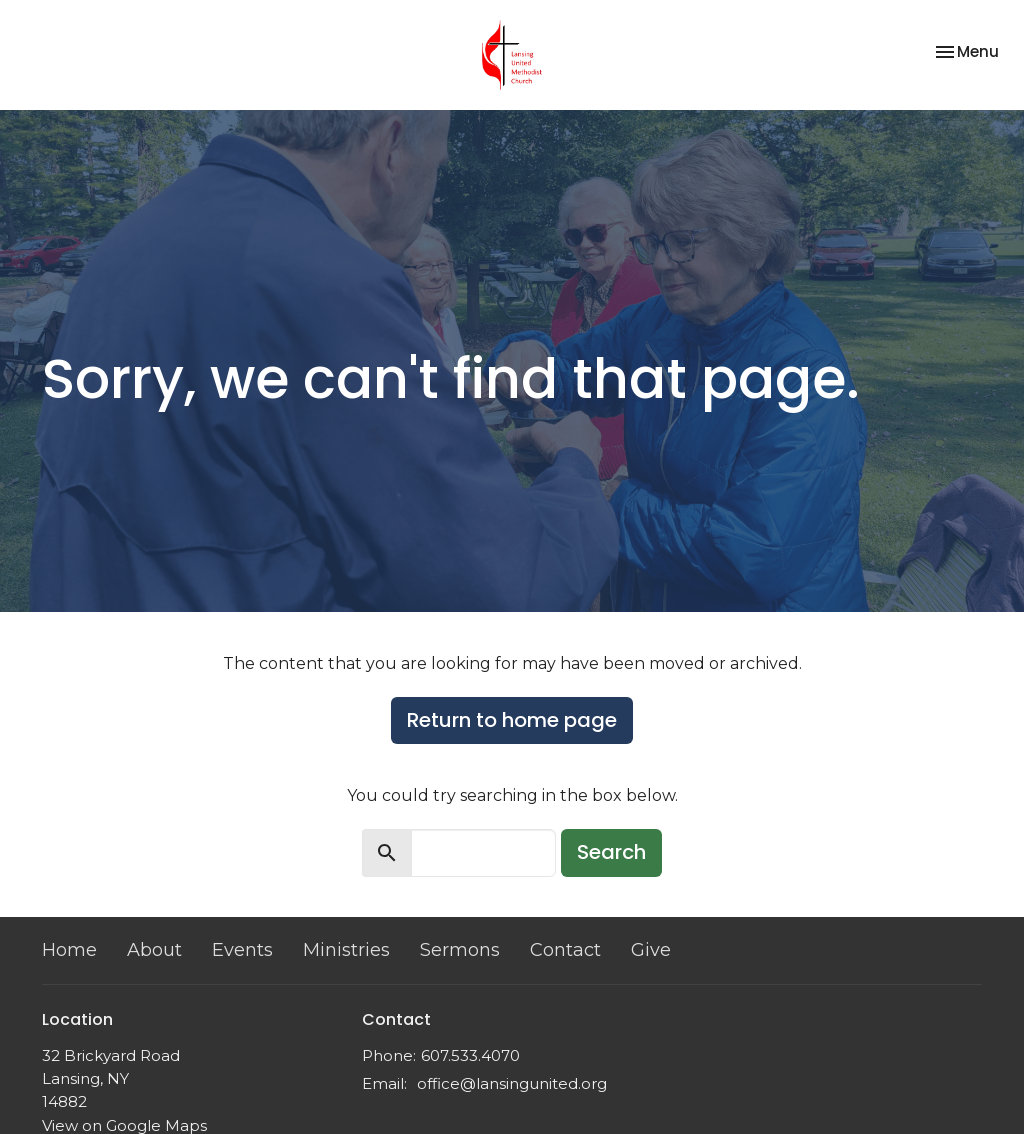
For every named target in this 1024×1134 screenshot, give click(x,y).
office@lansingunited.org (512, 1083)
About (154, 950)
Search (611, 852)
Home (69, 950)
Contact (565, 950)
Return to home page (512, 720)
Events (242, 950)
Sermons (460, 950)
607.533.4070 (470, 1055)
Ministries (346, 950)
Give (651, 950)
